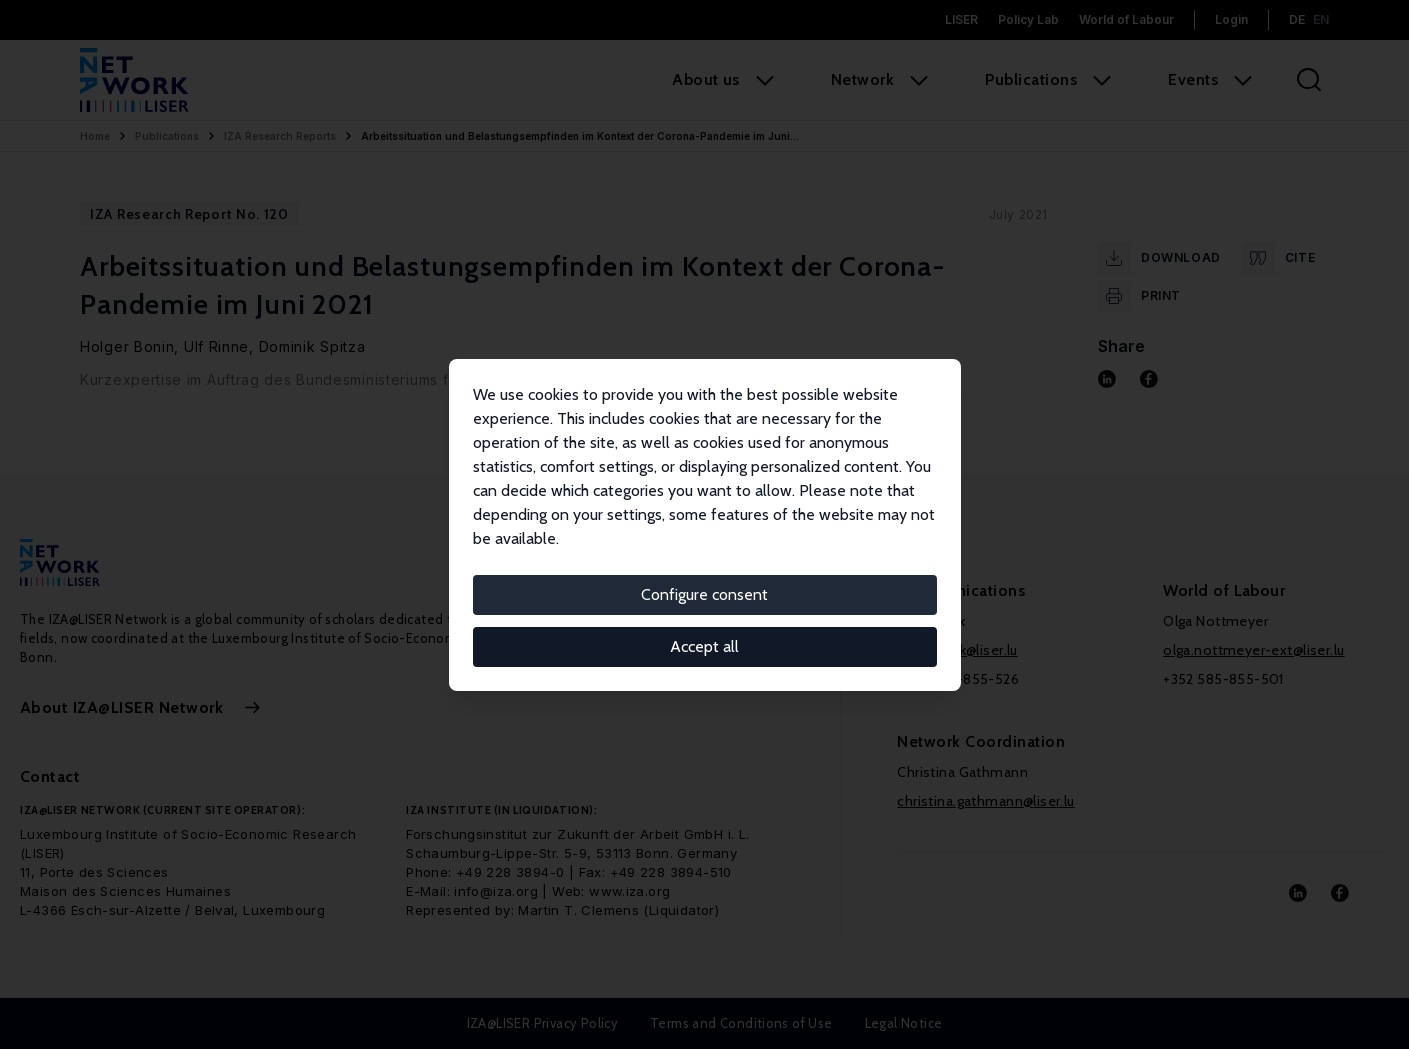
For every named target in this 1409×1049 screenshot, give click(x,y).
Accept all (704, 646)
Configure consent (704, 594)
